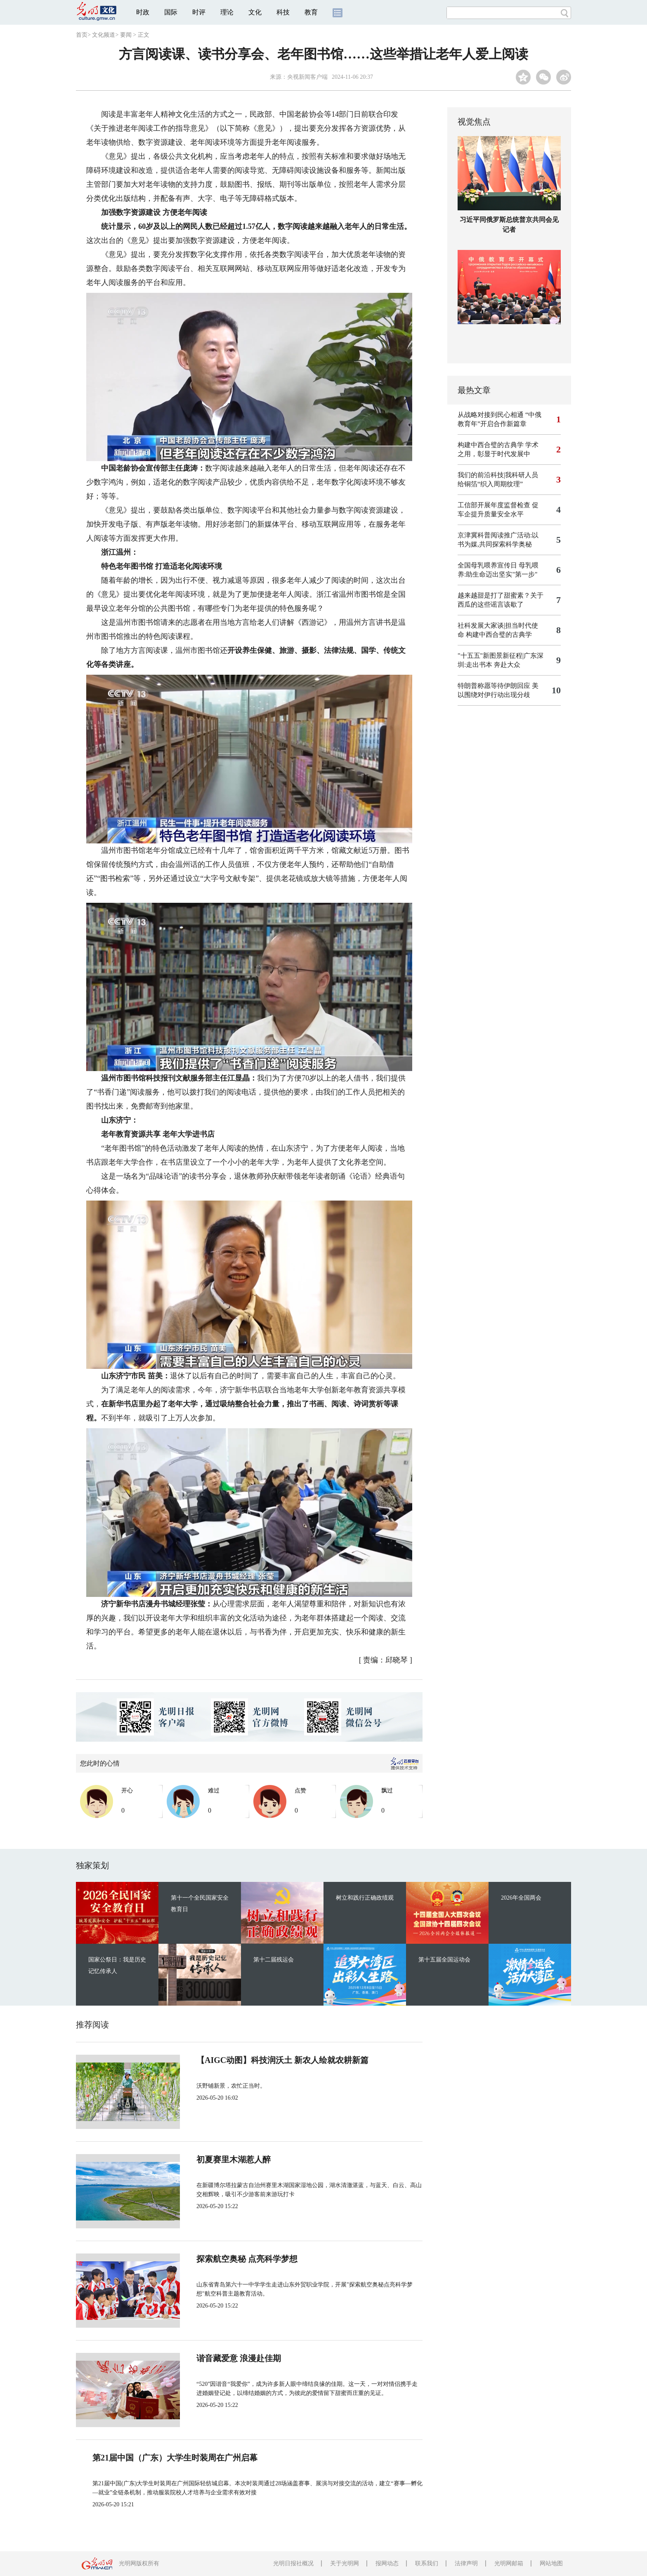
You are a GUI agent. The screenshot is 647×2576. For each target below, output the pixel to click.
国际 (170, 12)
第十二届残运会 (273, 1960)
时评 (198, 12)
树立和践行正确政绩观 (365, 1898)
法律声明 (466, 2563)
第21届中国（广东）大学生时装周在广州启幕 (174, 2457)
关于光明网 (344, 2563)
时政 (142, 12)
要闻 (126, 35)
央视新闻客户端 (307, 77)
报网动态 (387, 2563)
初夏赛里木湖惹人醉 (233, 2159)
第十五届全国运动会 (444, 1960)
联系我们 (426, 2563)
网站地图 (551, 2563)
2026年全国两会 (521, 1898)
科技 (283, 12)
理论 (227, 12)
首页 (81, 35)
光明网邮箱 (508, 2563)
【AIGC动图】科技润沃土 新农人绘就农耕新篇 (282, 2060)
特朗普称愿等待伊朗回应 (494, 685)
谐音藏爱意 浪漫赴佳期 (238, 2358)
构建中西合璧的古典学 (491, 444)
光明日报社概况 (293, 2563)
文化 (255, 12)
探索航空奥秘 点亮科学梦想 (247, 2258)
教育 (311, 12)
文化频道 (103, 35)
